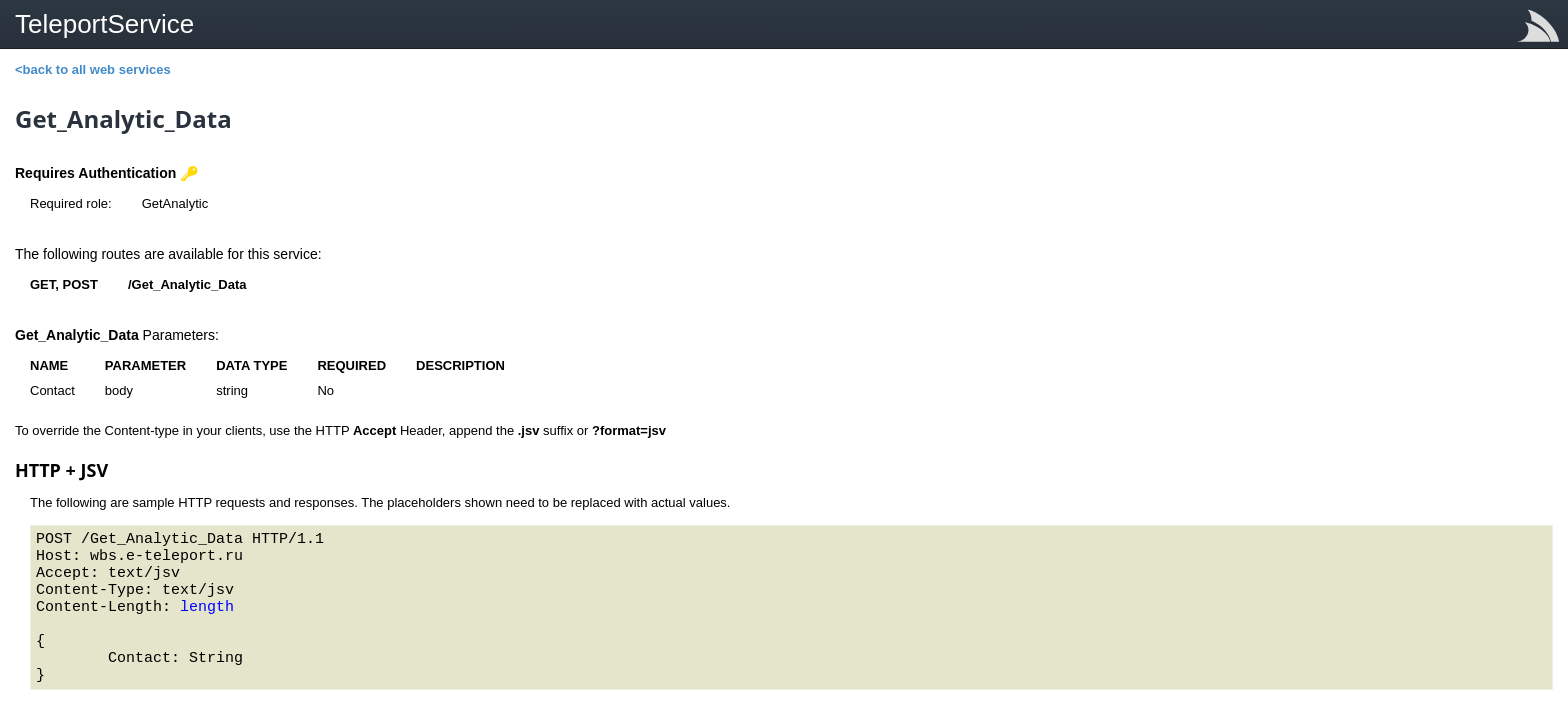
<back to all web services (93, 69)
